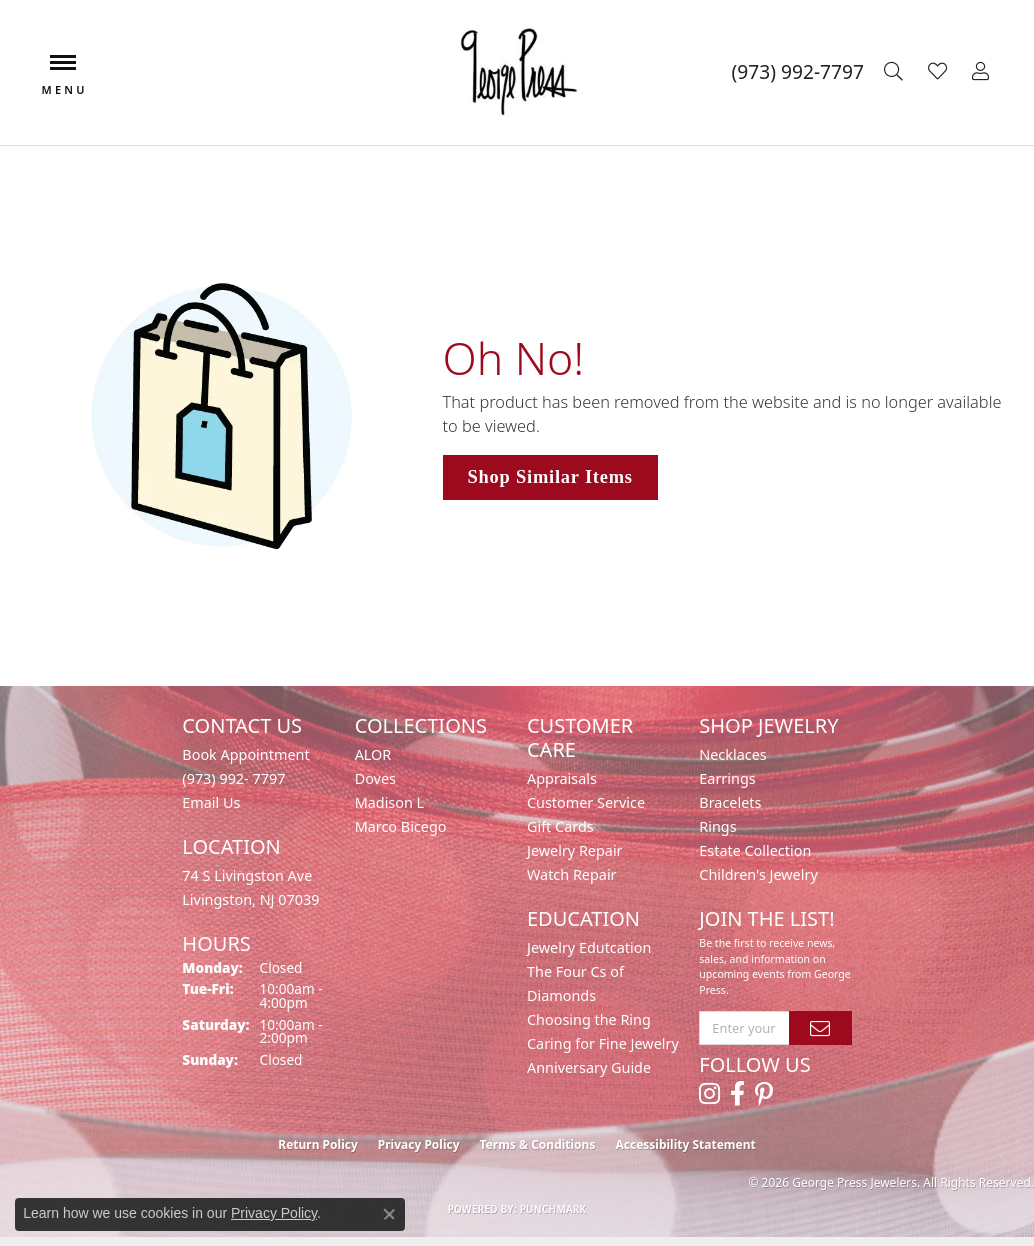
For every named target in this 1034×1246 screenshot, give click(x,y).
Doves (375, 778)
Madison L (389, 802)
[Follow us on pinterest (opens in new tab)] (764, 1094)
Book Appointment (245, 754)
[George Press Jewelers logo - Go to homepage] (517, 72)
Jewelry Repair (575, 850)
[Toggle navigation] (63, 72)
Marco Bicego (401, 826)
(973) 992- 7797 (233, 778)
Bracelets (730, 802)
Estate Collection (755, 850)
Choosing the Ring (589, 1019)
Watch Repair (572, 874)
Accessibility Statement (685, 1144)
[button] (896, 72)
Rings (717, 826)
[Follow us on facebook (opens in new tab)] (737, 1094)
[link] (798, 72)
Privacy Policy (419, 1144)
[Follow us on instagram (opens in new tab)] (709, 1094)
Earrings (727, 778)
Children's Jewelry (758, 874)
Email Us (211, 802)
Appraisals (562, 778)
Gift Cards (560, 826)
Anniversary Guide (589, 1067)
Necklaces (732, 754)
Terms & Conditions (538, 1144)
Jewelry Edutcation (589, 947)
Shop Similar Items (550, 477)
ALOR (373, 754)
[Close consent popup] (389, 1214)
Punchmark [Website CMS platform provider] (553, 1209)
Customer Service (586, 802)
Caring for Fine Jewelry (603, 1043)
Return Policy (318, 1144)
